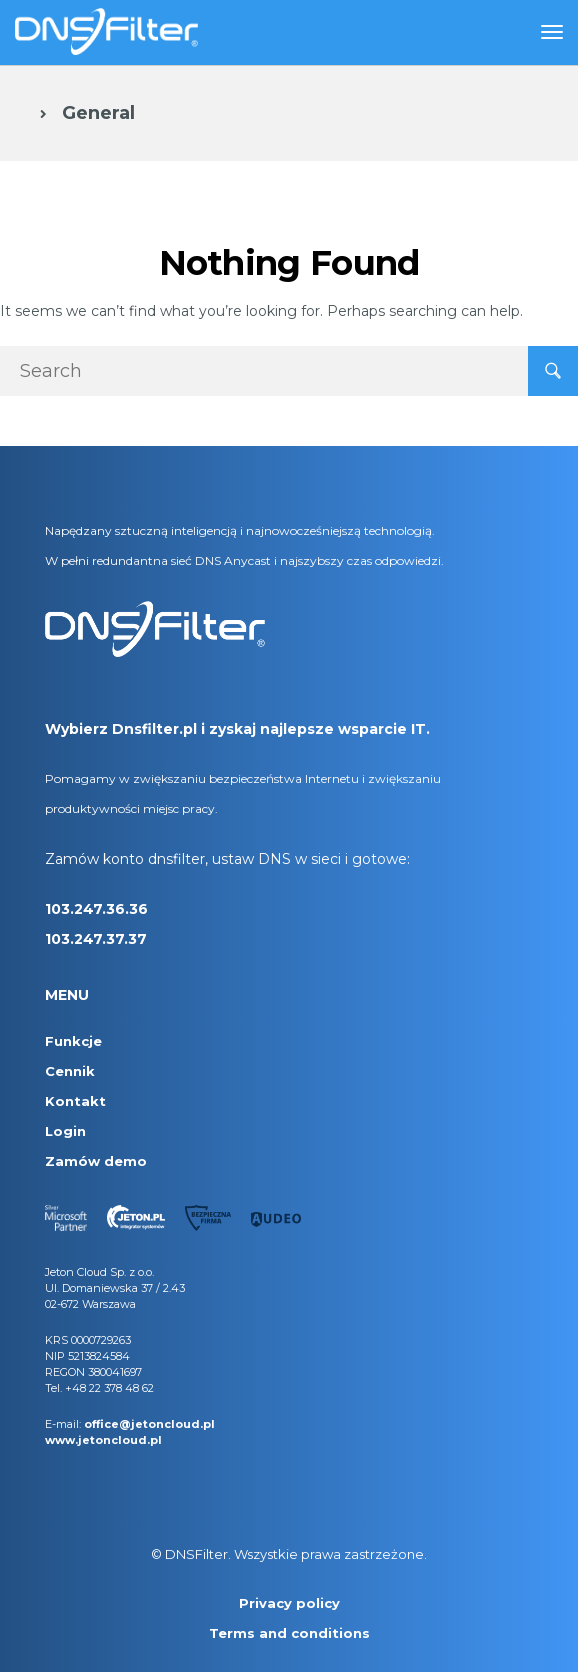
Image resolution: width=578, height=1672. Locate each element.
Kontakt (75, 1101)
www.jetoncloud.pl (103, 1440)
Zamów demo (96, 1161)
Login (65, 1131)
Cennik (70, 1071)
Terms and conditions (289, 1633)
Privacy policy (289, 1603)
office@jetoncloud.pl (149, 1424)
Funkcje (73, 1041)
